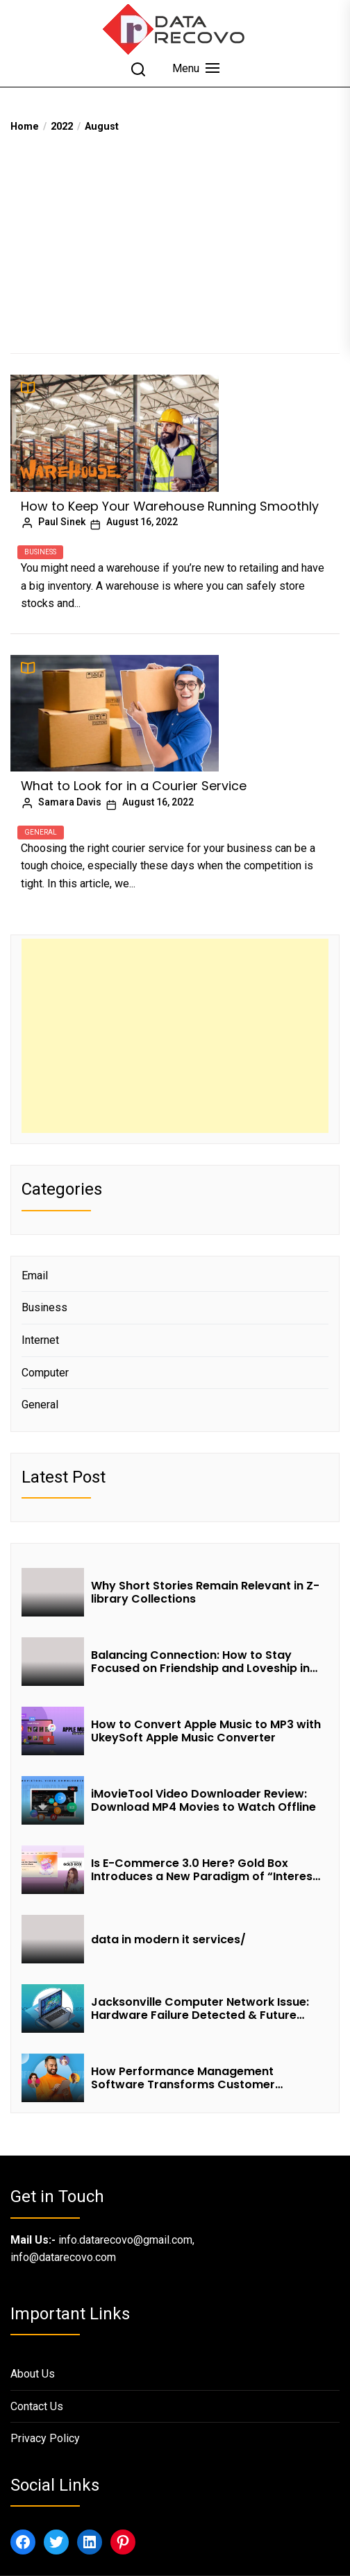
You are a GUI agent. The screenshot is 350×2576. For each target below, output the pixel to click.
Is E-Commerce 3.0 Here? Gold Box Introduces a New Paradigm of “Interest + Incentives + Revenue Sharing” (204, 1870)
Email (35, 1275)
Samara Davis (69, 802)
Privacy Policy (45, 2438)
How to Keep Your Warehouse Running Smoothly (170, 506)
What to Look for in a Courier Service (134, 785)
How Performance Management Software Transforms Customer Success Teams (183, 2078)
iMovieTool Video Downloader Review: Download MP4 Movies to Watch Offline (203, 1800)
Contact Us (36, 2406)
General (40, 832)
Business (40, 552)
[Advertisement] (175, 239)
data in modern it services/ (170, 1939)
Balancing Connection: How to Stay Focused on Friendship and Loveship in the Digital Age (200, 1661)
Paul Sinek (61, 521)
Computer (45, 1372)
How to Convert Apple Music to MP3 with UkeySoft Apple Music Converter (206, 1731)
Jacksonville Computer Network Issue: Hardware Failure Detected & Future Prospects (200, 2008)
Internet (40, 1340)
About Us (32, 2373)
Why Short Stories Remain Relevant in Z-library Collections (205, 1592)
